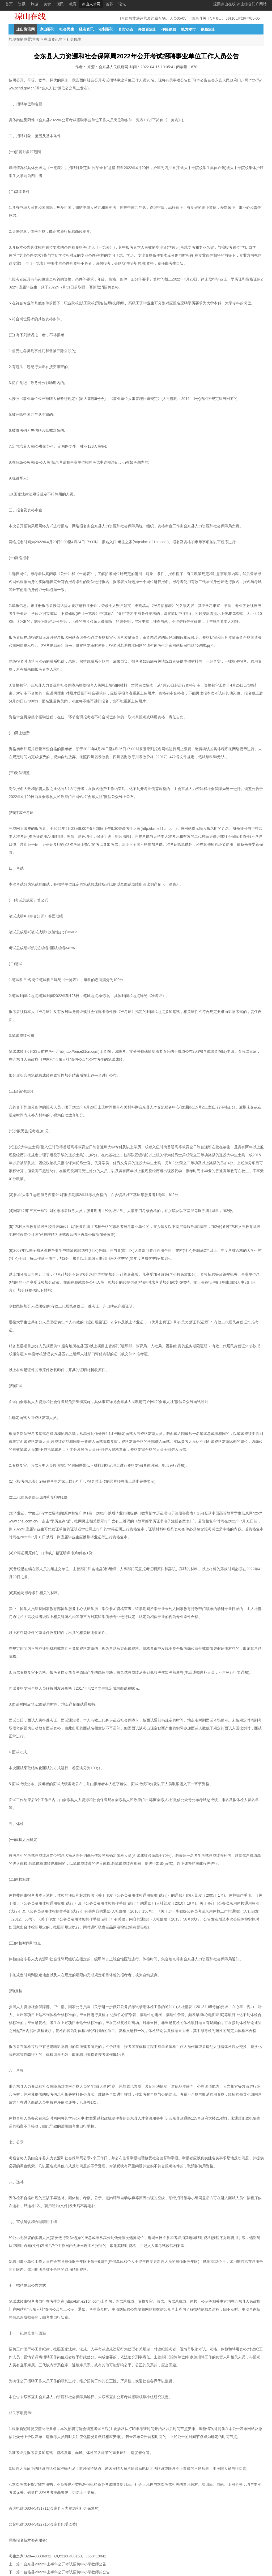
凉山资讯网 (25, 29)
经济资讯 (86, 29)
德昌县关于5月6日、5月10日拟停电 (224, 18)
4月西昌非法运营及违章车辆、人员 (151, 18)
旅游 (34, 4)
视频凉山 (208, 29)
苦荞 (109, 4)
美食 (47, 4)
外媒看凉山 (147, 29)
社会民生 (66, 29)
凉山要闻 (47, 29)
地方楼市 (188, 29)
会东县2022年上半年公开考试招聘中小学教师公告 (65, 2564)
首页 (9, 4)
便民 (60, 4)
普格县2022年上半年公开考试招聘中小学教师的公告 (67, 2572)
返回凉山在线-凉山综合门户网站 (240, 4)
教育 (72, 4)
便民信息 (168, 29)
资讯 (22, 4)
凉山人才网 (91, 4)
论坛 (122, 4)
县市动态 (125, 29)
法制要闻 (106, 29)
